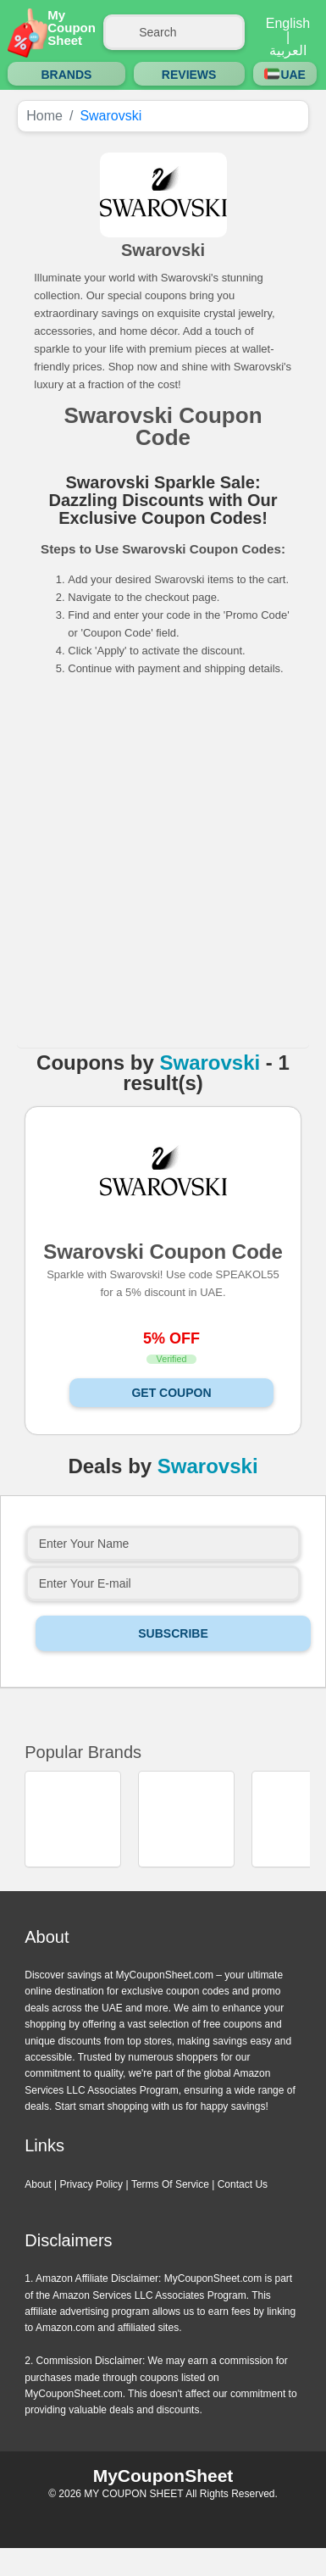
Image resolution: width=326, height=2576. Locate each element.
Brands (66, 74)
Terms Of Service (170, 2184)
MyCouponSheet (163, 2475)
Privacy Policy (91, 2184)
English (288, 24)
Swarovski (209, 1063)
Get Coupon (171, 1392)
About (38, 2184)
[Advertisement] (159, 868)
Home (44, 116)
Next (183, 1888)
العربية (288, 51)
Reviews (189, 74)
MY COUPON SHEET (133, 2494)
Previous (144, 1888)
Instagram (163, 2516)
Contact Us (243, 2184)
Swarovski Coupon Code (163, 1251)
